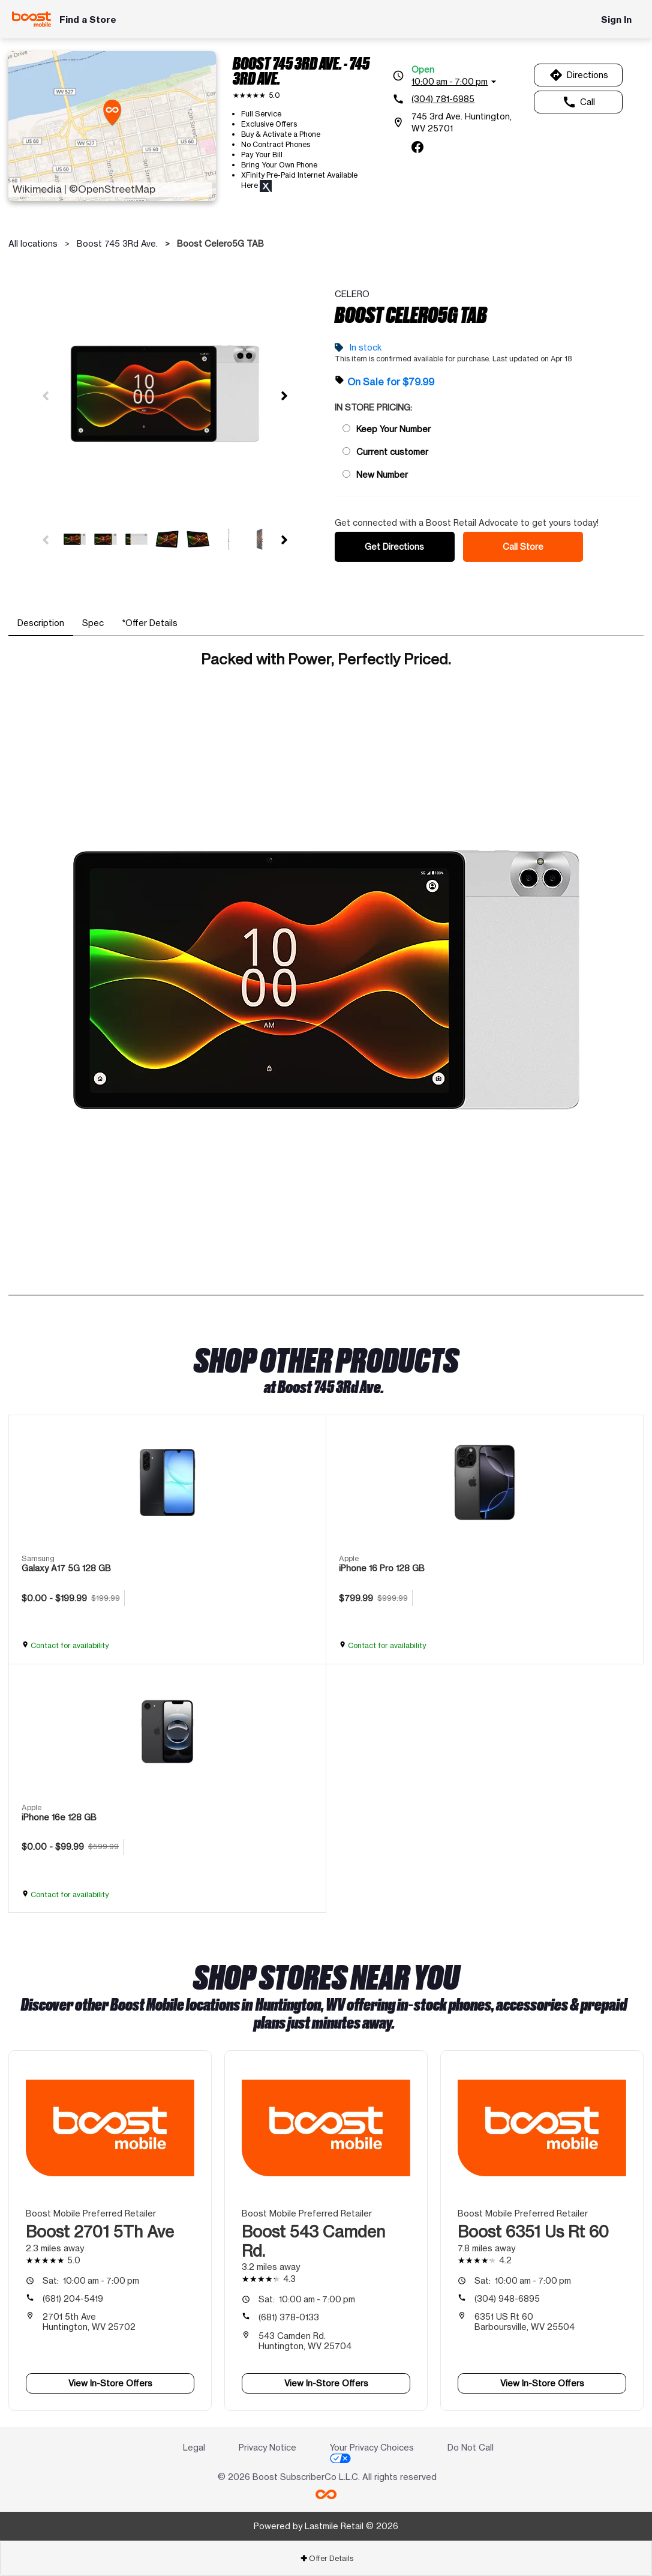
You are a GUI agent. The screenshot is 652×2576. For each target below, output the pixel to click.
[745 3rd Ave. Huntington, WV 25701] (458, 122)
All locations (33, 243)
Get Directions (394, 546)
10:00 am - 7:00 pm (91, 2280)
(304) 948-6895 (507, 2298)
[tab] (40, 623)
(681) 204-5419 (73, 2298)
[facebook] (417, 147)
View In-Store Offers (110, 2383)
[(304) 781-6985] (458, 99)
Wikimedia (37, 189)
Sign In (616, 19)
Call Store (523, 546)
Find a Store (87, 19)
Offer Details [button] (326, 2558)
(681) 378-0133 (289, 2317)
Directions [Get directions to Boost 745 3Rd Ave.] (578, 75)
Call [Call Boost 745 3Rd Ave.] (578, 102)
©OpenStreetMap (112, 189)
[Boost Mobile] (31, 19)
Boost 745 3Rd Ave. (117, 243)
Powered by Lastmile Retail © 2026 (326, 2526)
